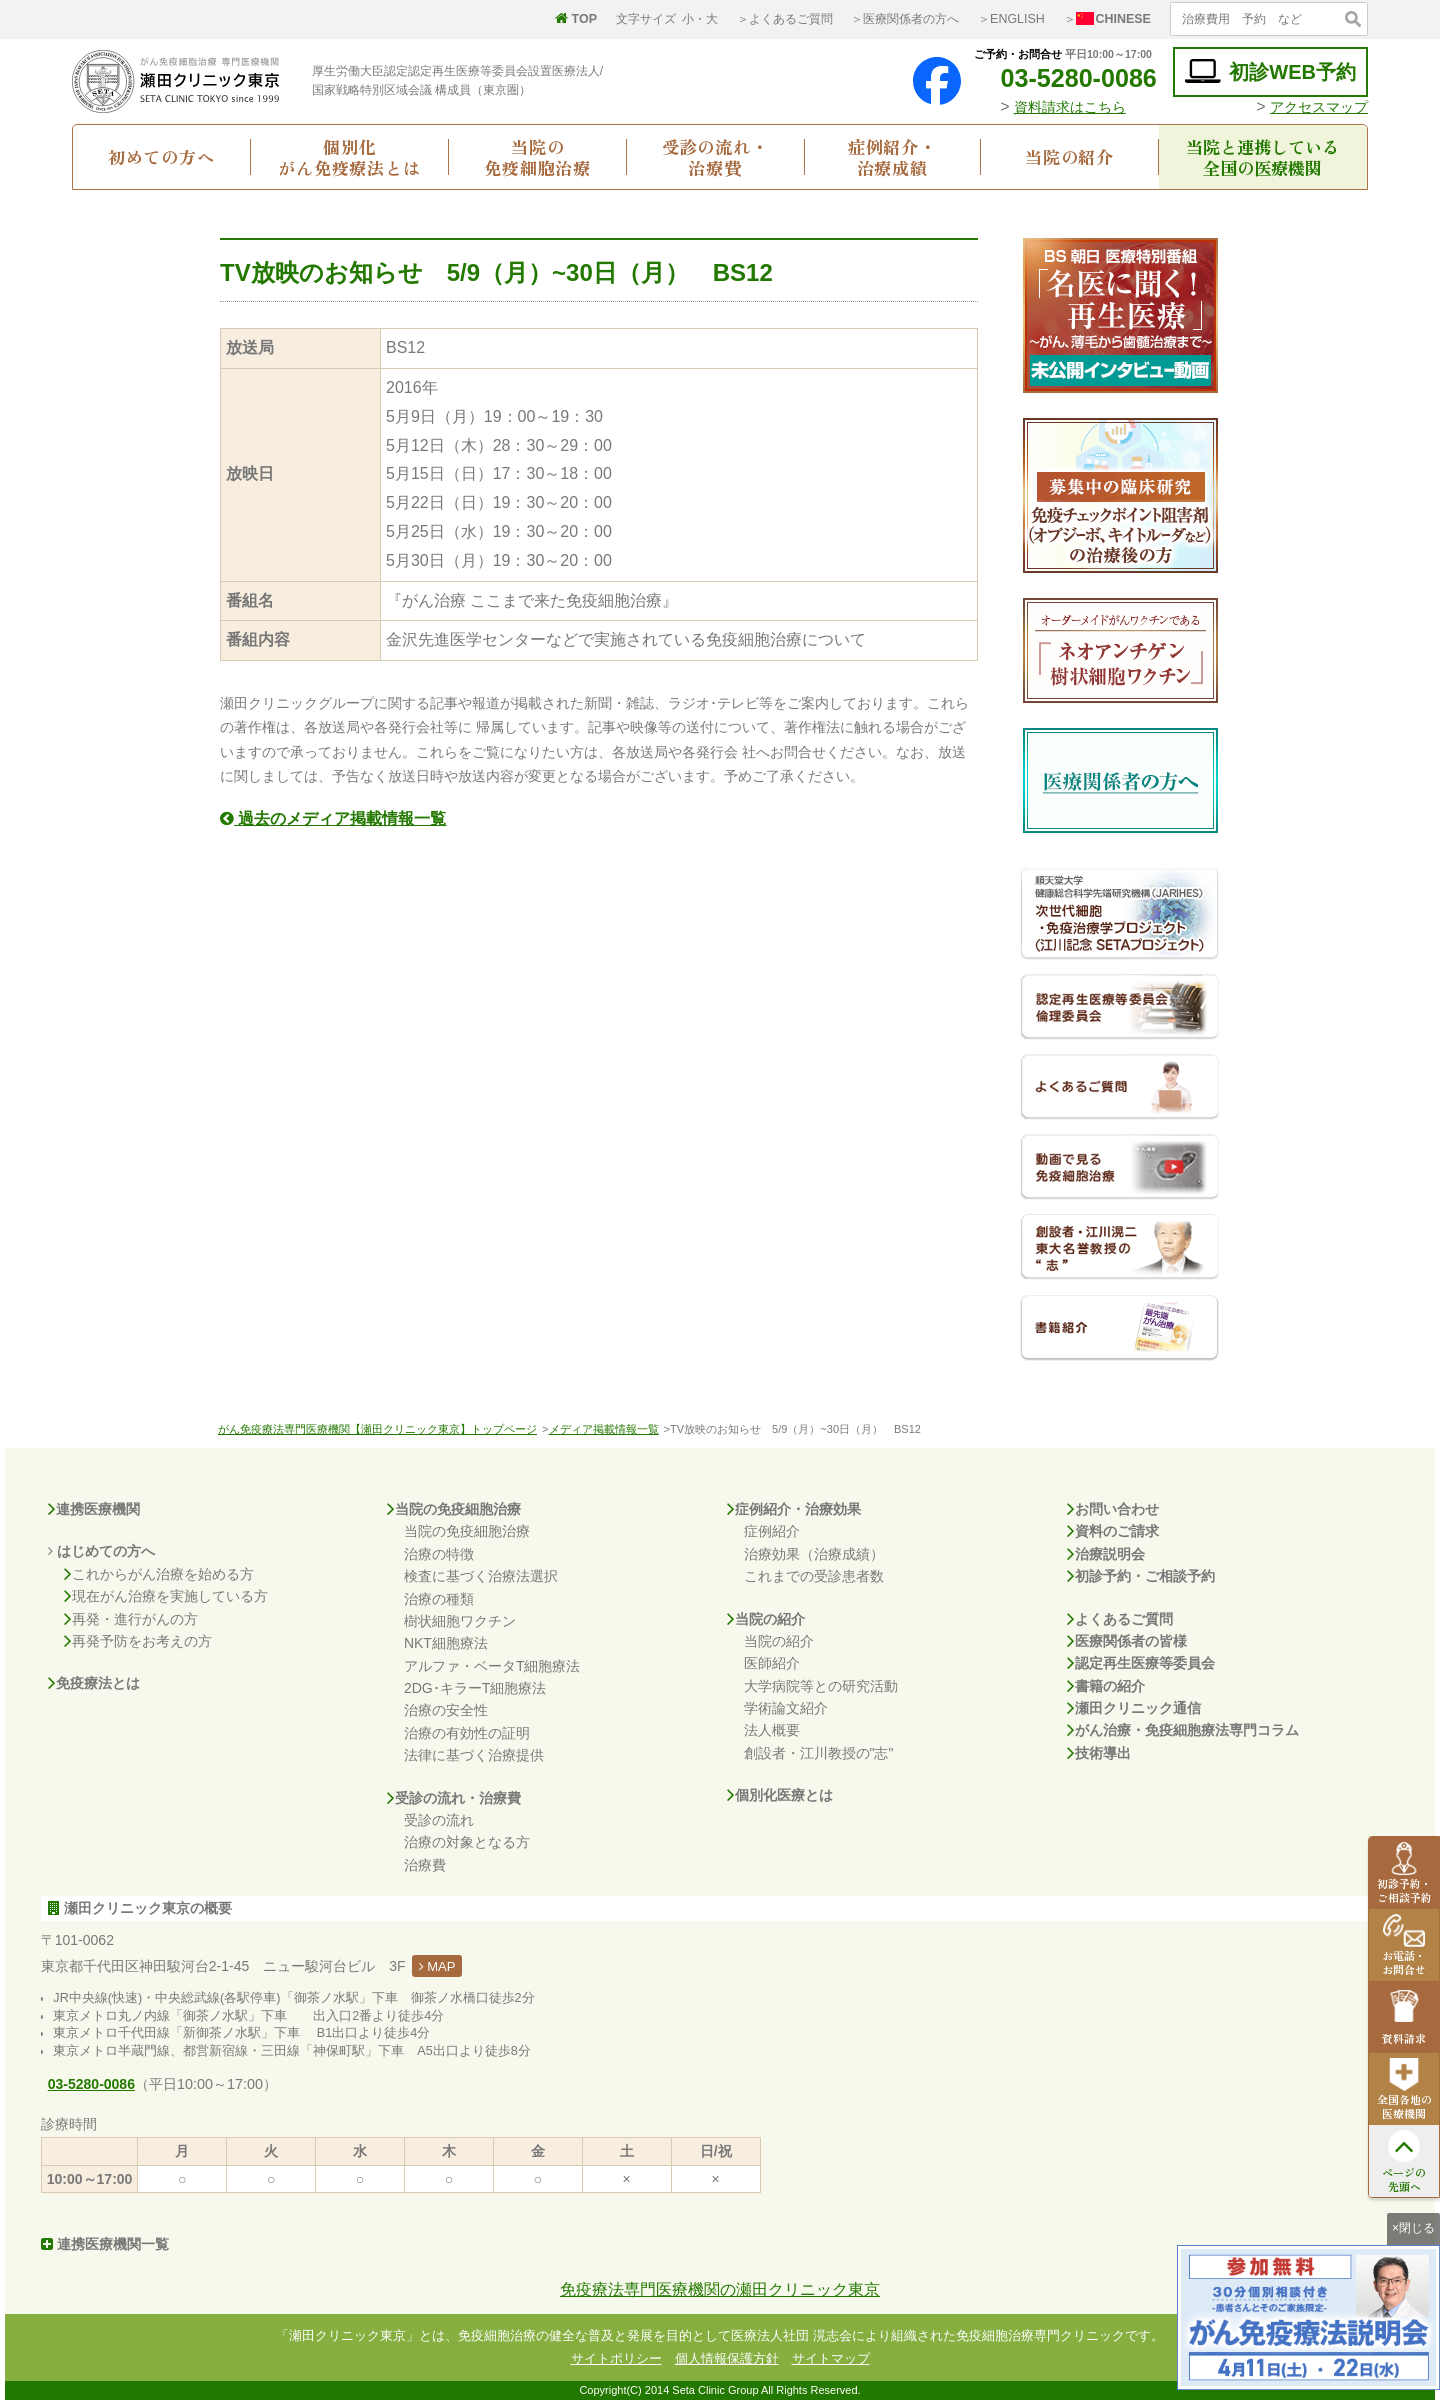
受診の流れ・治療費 (715, 157)
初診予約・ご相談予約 (1141, 1576)
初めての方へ (161, 156)
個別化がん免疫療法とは (349, 157)
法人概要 (772, 1730)
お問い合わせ (1113, 1509)
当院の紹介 (1069, 156)
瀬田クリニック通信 (1134, 1708)
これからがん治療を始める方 (159, 1574)
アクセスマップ (1319, 107)
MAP (437, 1966)
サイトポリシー (616, 2358)
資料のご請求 (1113, 1531)
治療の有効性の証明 (467, 1733)
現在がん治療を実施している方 (166, 1596)
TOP (576, 19)
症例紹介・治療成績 (892, 157)
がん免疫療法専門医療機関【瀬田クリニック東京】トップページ (377, 1429)
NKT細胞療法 (446, 1643)
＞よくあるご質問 (785, 19)
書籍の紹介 (1106, 1686)
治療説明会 (1106, 1554)
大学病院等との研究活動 (821, 1686)
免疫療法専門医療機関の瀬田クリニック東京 (720, 2289)
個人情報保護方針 (727, 2358)
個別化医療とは (780, 1795)
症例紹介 (772, 1531)
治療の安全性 (446, 1710)
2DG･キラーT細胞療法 (475, 1688)
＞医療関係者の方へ (905, 19)
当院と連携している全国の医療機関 (1262, 157)
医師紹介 (772, 1663)
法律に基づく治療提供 (474, 1755)
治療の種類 (439, 1599)
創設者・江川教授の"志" (819, 1753)
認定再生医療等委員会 (1141, 1663)
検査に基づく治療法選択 (481, 1576)
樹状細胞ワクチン (460, 1621)
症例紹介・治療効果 (794, 1509)
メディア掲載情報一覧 (604, 1429)
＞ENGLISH (1011, 19)
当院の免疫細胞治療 (537, 157)
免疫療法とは (94, 1683)
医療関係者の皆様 (1127, 1641)
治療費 (425, 1865)
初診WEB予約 (1270, 71)
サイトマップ (831, 2358)
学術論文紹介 (786, 1708)
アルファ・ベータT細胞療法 (492, 1666)
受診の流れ (439, 1820)
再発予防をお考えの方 (138, 1641)
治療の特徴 (439, 1554)
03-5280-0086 (1063, 78)
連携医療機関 (94, 1509)
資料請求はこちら (1070, 107)
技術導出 (1099, 1753)
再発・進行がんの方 (131, 1619)
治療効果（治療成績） (814, 1554)
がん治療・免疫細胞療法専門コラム (1183, 1730)
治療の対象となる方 (467, 1842)
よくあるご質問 (1120, 1619)
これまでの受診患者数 (814, 1576)
